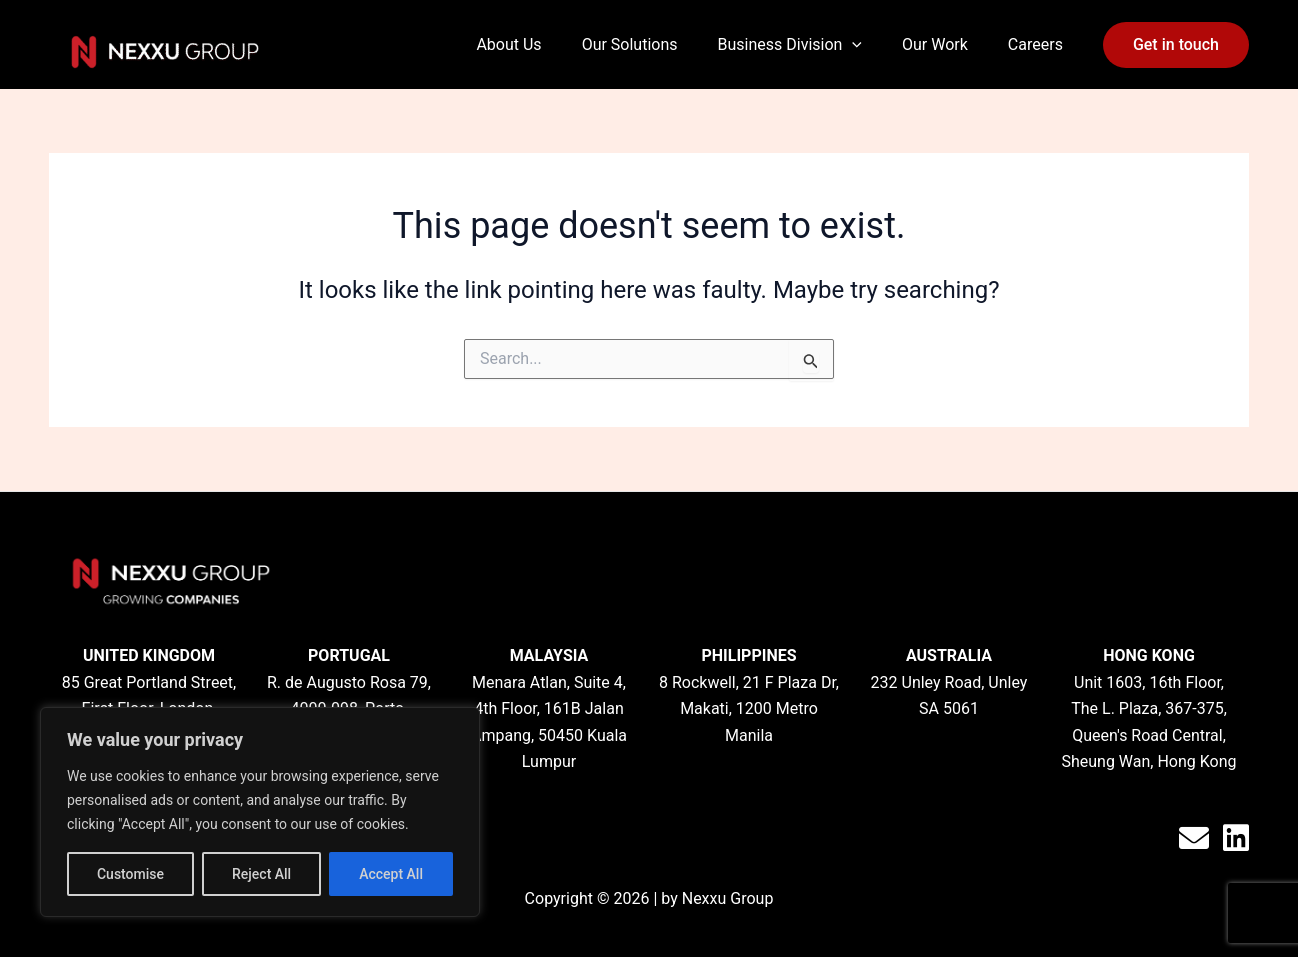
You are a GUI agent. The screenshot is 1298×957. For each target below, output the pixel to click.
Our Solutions (630, 44)
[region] (260, 812)
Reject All (261, 874)
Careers (1035, 44)
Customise (130, 874)
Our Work (935, 44)
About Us (508, 44)
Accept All (391, 874)
